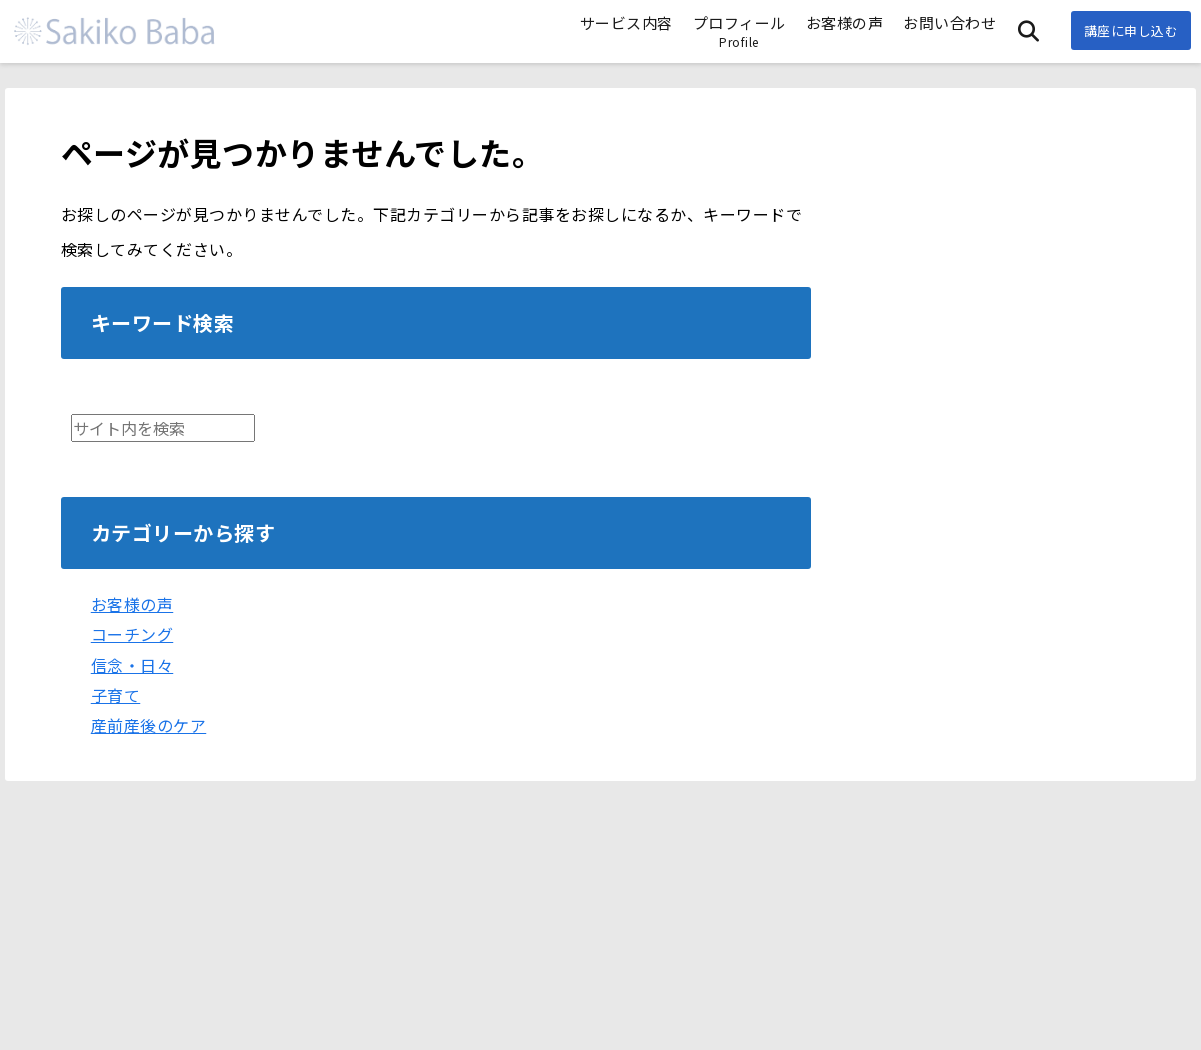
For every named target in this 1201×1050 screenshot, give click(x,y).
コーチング (132, 634)
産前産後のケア (149, 725)
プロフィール (739, 31)
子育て (116, 695)
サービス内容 (626, 22)
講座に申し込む (1131, 30)
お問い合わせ (949, 22)
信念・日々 (132, 665)
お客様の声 (845, 22)
